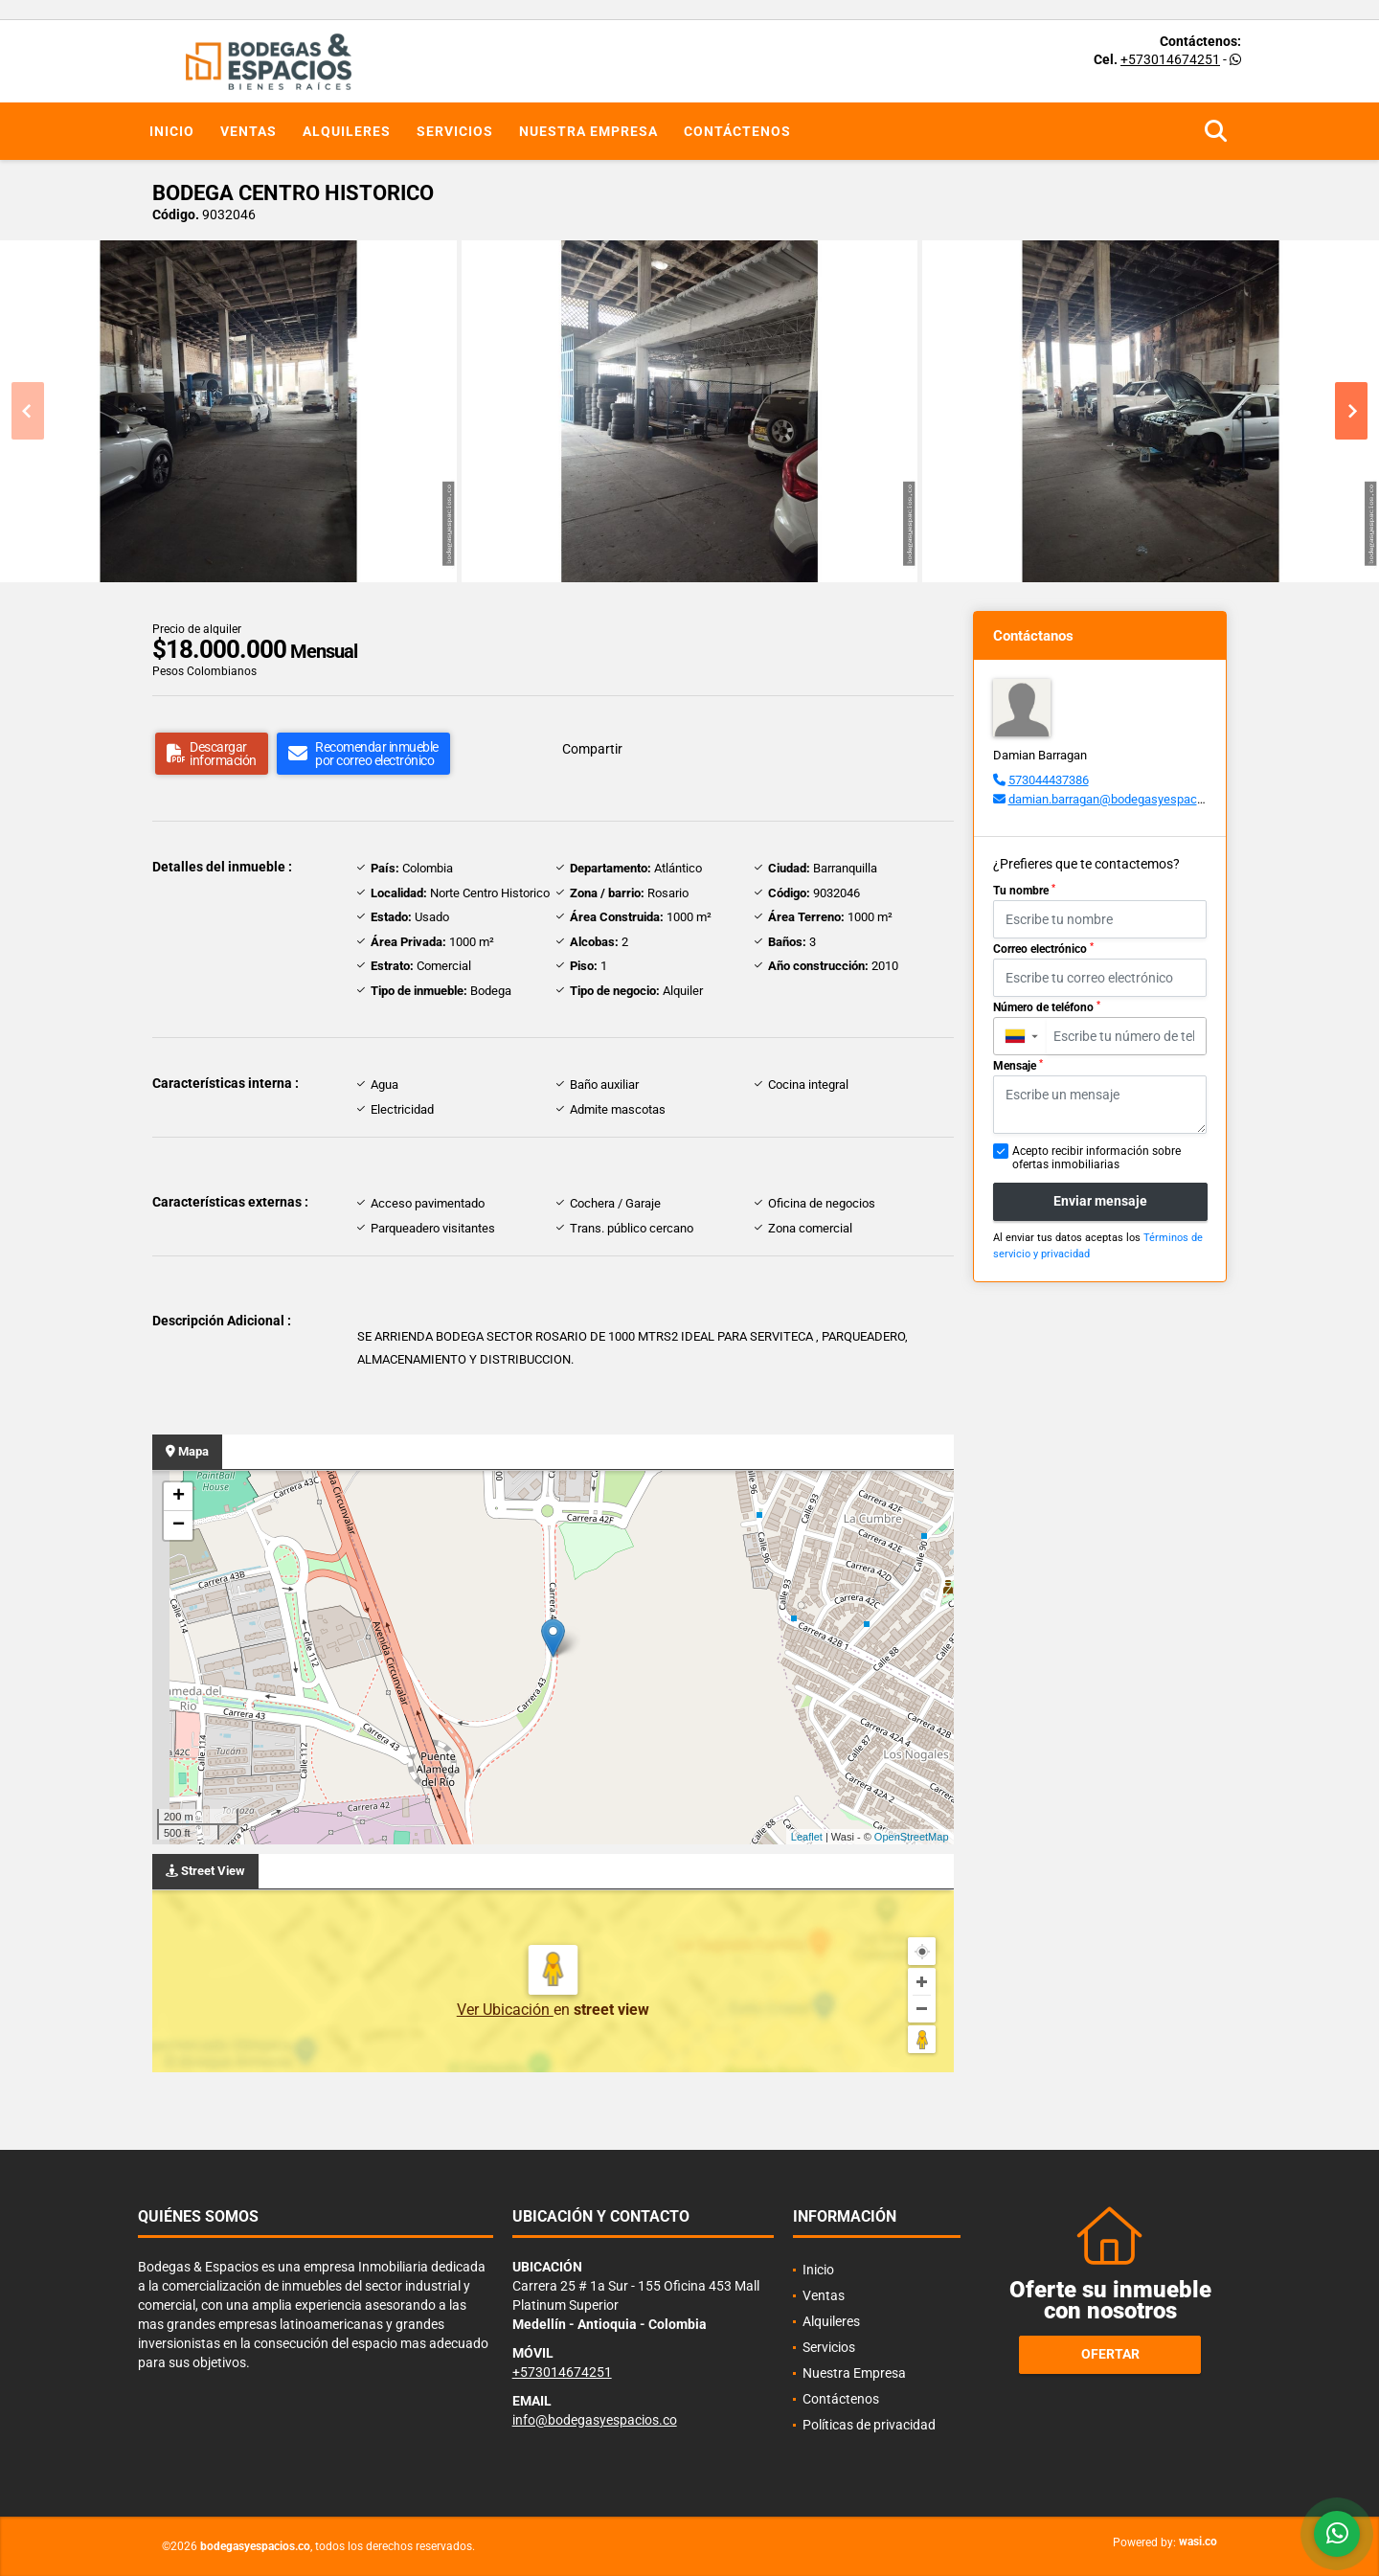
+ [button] (178, 1496)
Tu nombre (1024, 890)
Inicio (171, 131)
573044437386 (1048, 780)
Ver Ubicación (505, 2009)
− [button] (178, 1525)
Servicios (455, 131)
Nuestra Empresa (588, 131)
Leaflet (807, 1836)
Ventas (248, 131)
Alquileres (347, 131)
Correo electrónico (1043, 949)
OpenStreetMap (911, 1836)
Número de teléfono (1046, 1007)
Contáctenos (737, 131)
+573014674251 (1170, 59)
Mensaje (1018, 1065)
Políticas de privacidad (869, 2424)
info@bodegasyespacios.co (594, 2420)
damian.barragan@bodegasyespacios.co (1119, 799)
